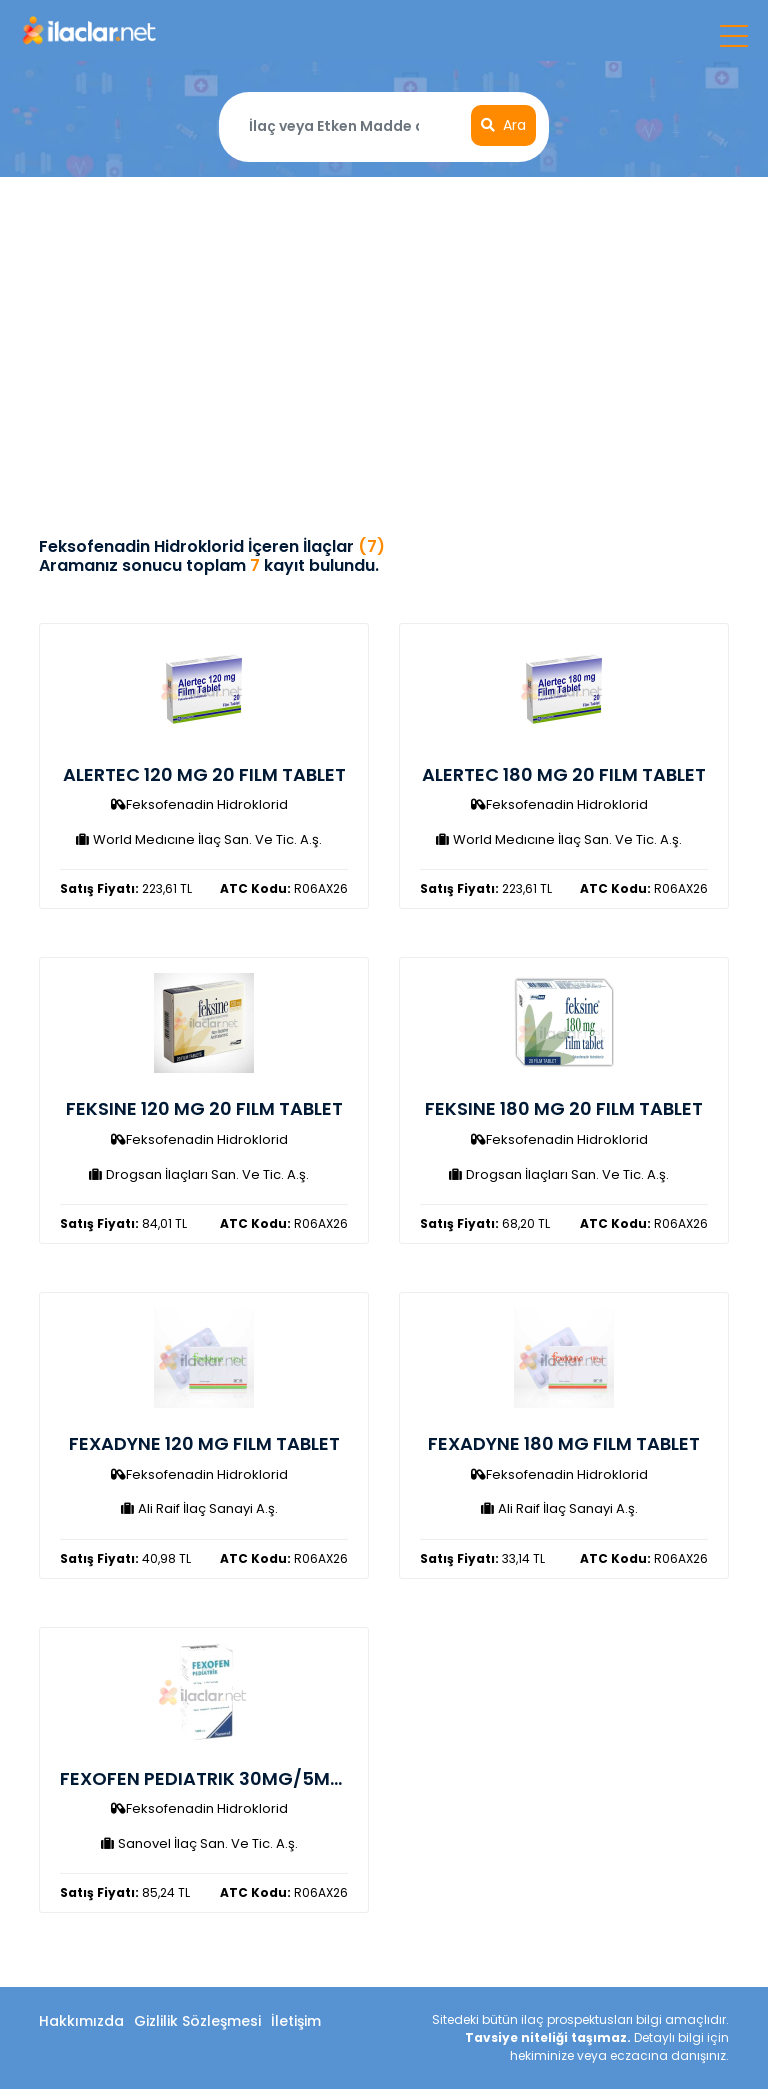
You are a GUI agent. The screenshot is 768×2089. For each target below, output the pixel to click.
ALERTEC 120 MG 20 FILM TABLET (204, 774)
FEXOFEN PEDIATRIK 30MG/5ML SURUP (229, 1778)
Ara (503, 125)
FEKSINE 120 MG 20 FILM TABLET (204, 1108)
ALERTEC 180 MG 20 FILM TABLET (564, 774)
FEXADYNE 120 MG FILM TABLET (204, 1443)
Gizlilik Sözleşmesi (197, 2021)
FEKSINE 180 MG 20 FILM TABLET (564, 1108)
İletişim (296, 2021)
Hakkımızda (81, 2021)
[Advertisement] (384, 327)
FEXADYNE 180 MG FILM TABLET (564, 1443)
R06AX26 (284, 888)
